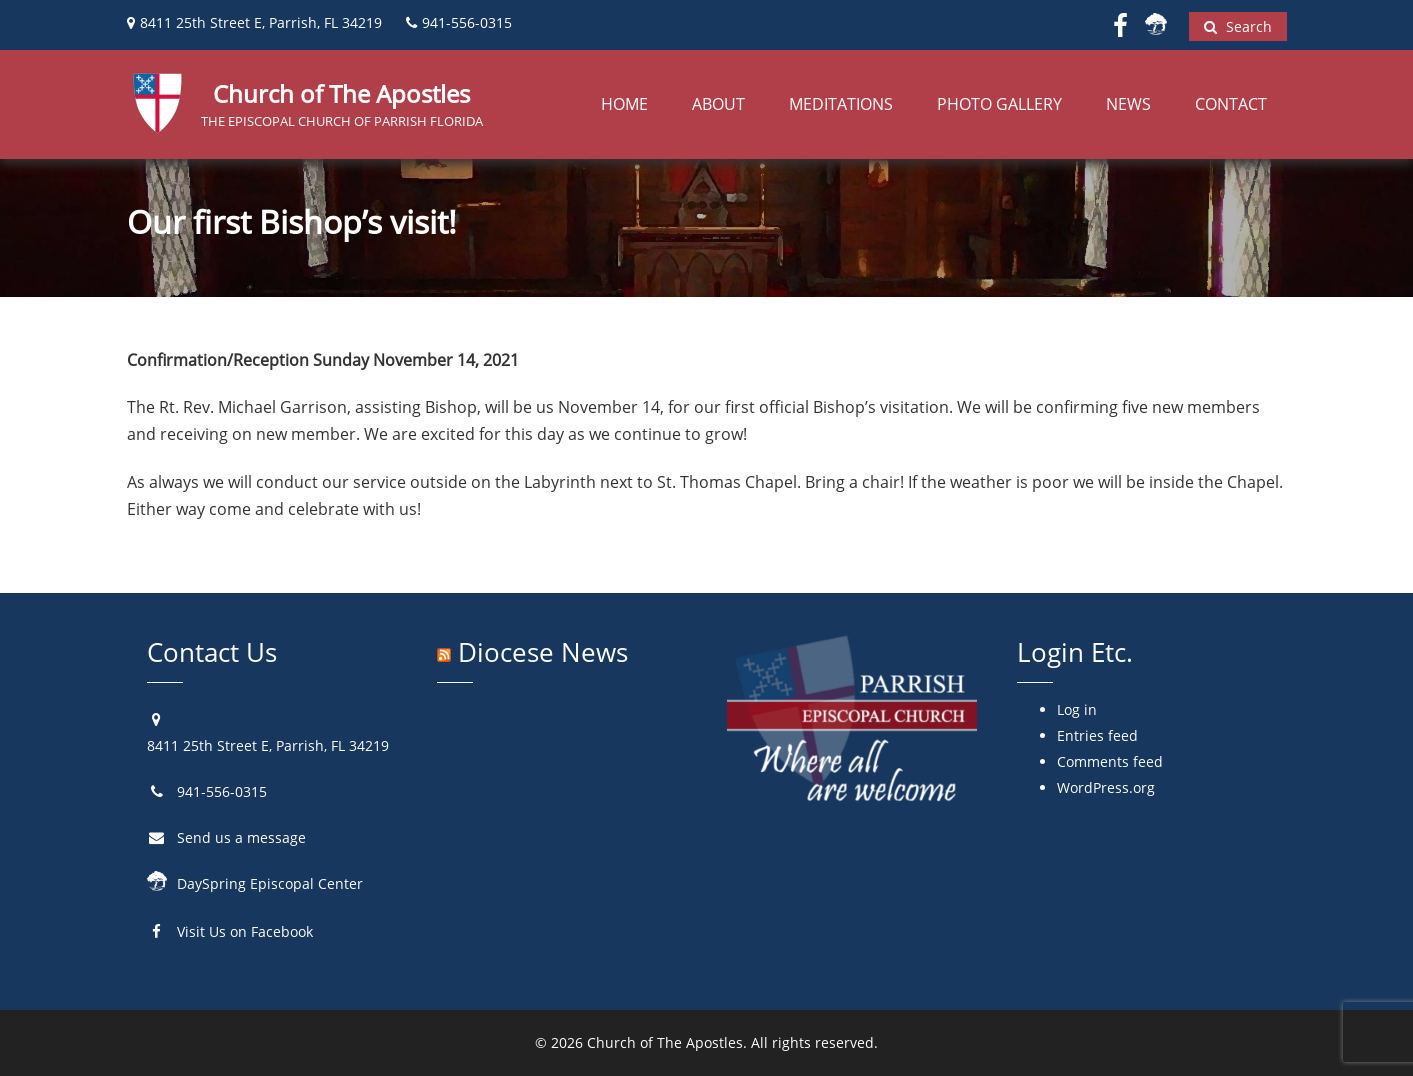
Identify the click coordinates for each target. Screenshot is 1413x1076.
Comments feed (1110, 761)
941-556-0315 (222, 791)
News (1128, 104)
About (718, 104)
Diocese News (543, 652)
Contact (1231, 104)
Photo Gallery (999, 104)
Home (624, 104)
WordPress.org (1106, 787)
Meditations (841, 104)
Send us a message (241, 837)
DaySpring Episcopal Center (270, 883)
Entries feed (1097, 735)
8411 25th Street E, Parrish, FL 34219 (268, 745)
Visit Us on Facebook (245, 931)
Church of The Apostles (665, 1042)
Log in (1077, 709)
